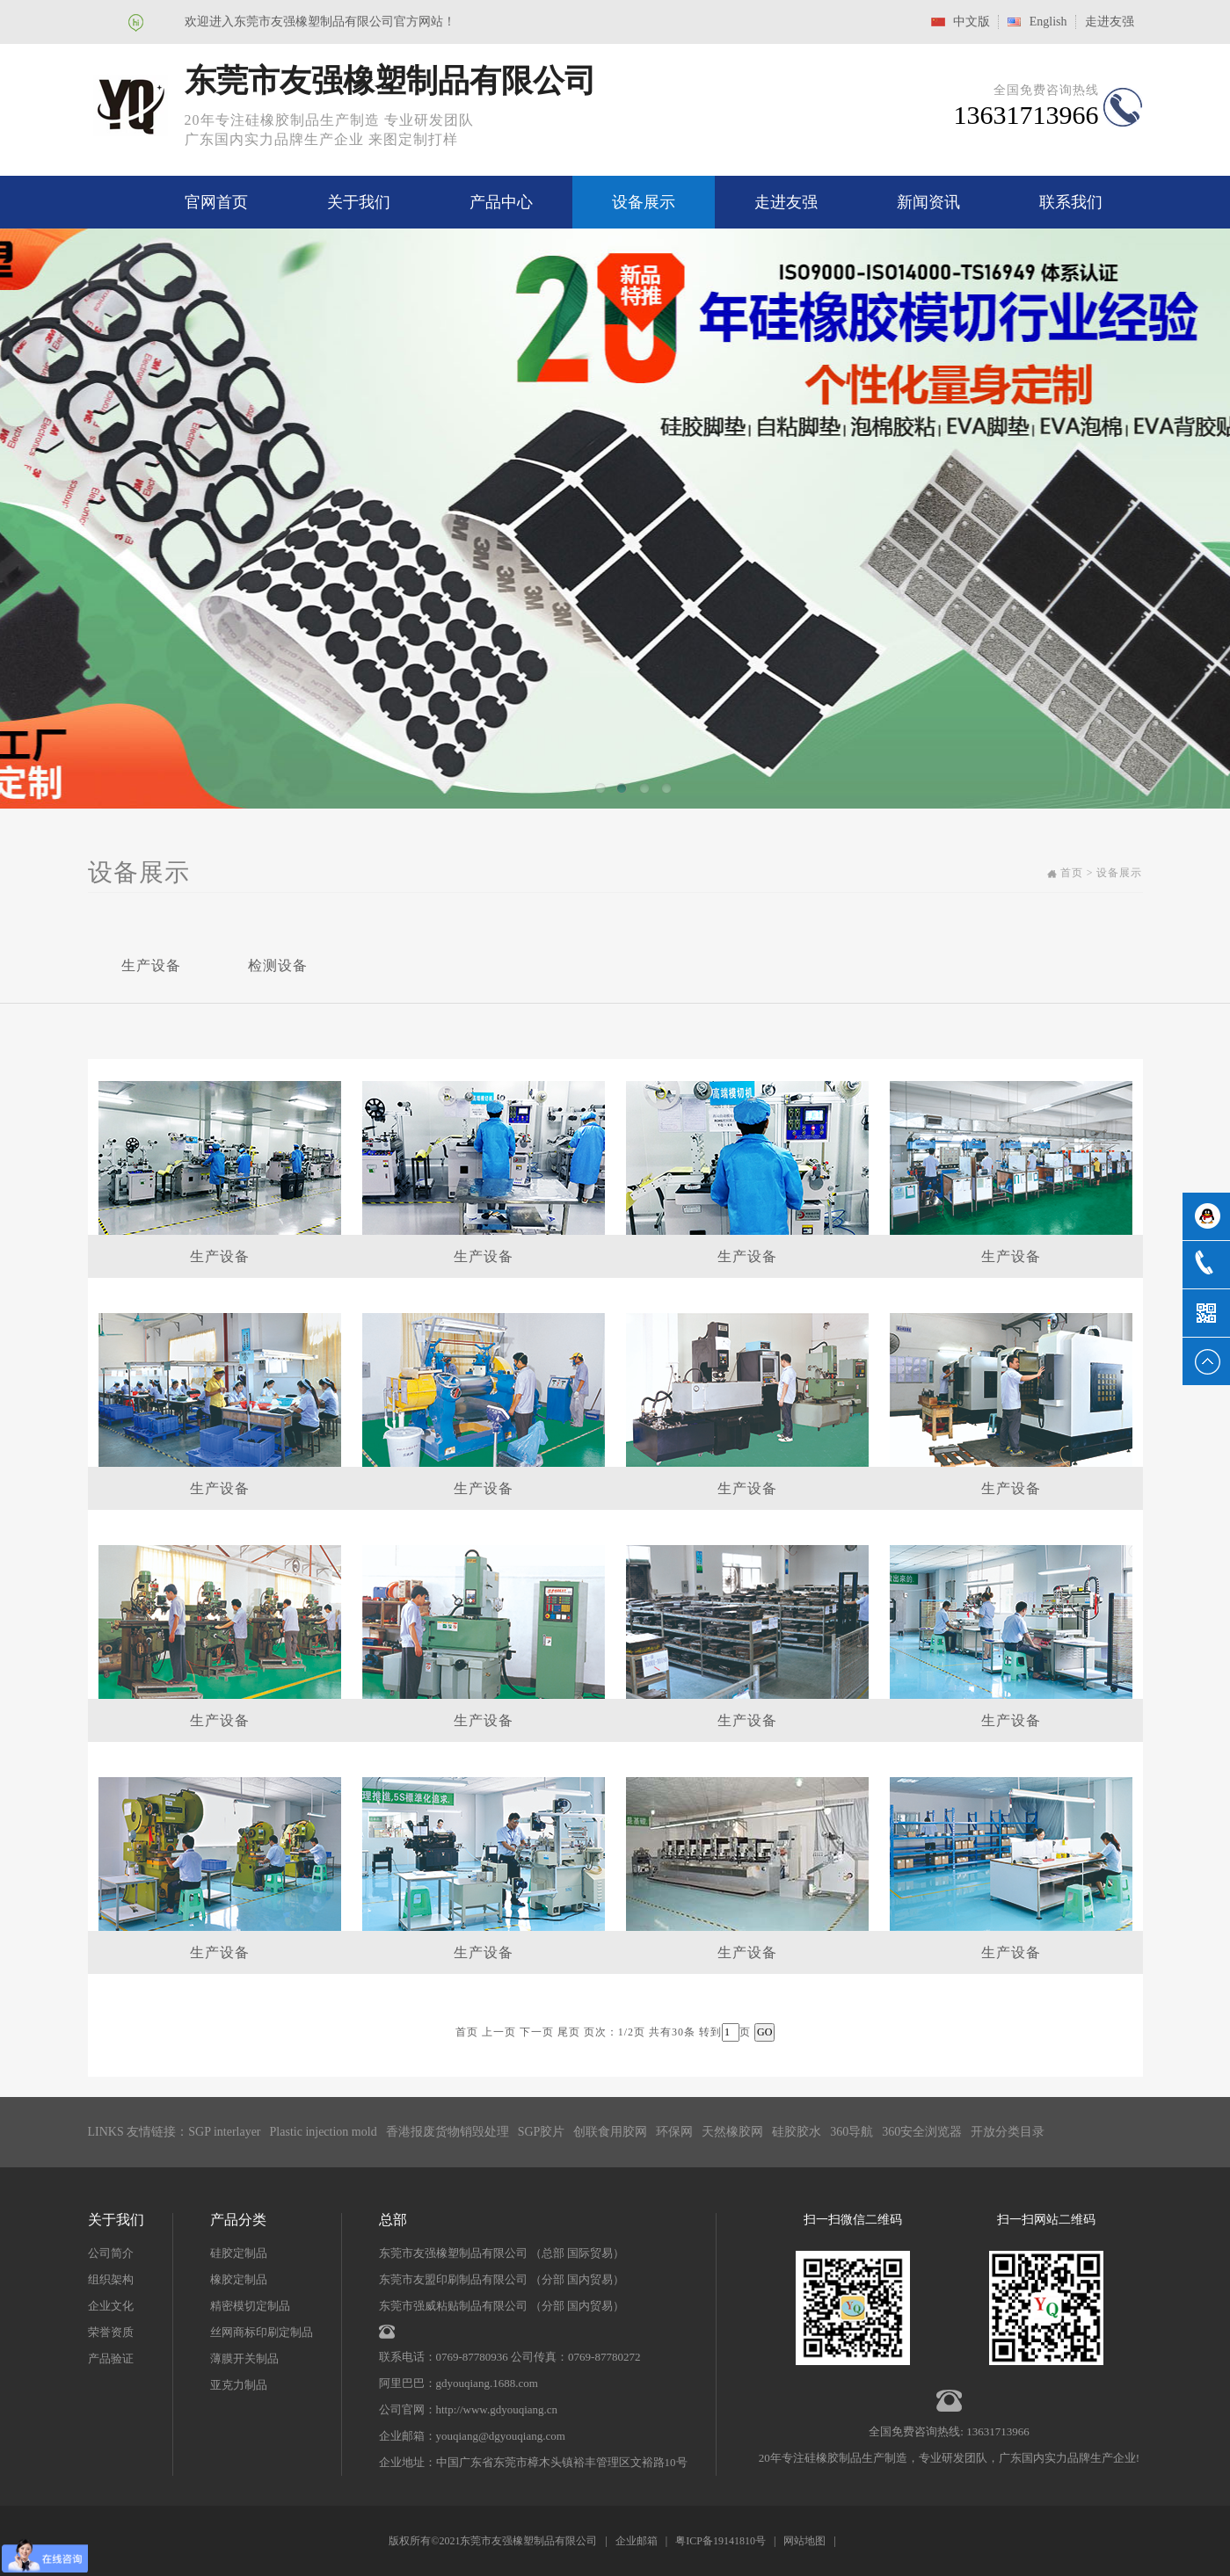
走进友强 (1109, 21)
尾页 (568, 2032)
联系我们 (1071, 202)
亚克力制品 (238, 2384)
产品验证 (111, 2358)
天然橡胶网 (732, 2131)
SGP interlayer (224, 2131)
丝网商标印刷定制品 (261, 2332)
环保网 (674, 2131)
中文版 (971, 21)
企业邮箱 (636, 2541)
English (1048, 21)
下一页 (537, 2032)
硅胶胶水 (796, 2131)
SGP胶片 (541, 2131)
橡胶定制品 (238, 2279)
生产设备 (151, 965)
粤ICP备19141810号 (720, 2541)
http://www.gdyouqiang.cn (497, 2409)
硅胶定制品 (238, 2253)
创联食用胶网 (610, 2131)
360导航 (851, 2131)
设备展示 (643, 202)
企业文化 (111, 2305)
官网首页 (216, 202)
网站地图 (804, 2541)
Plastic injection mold (323, 2131)
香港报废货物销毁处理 (447, 2131)
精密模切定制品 (250, 2305)
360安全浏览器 (922, 2131)
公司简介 (111, 2253)
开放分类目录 (1007, 2131)
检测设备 (278, 965)
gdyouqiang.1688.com (487, 2383)
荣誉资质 (111, 2332)
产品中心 (501, 202)
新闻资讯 (928, 202)
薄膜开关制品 (244, 2358)
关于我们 (358, 202)
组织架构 (111, 2279)
